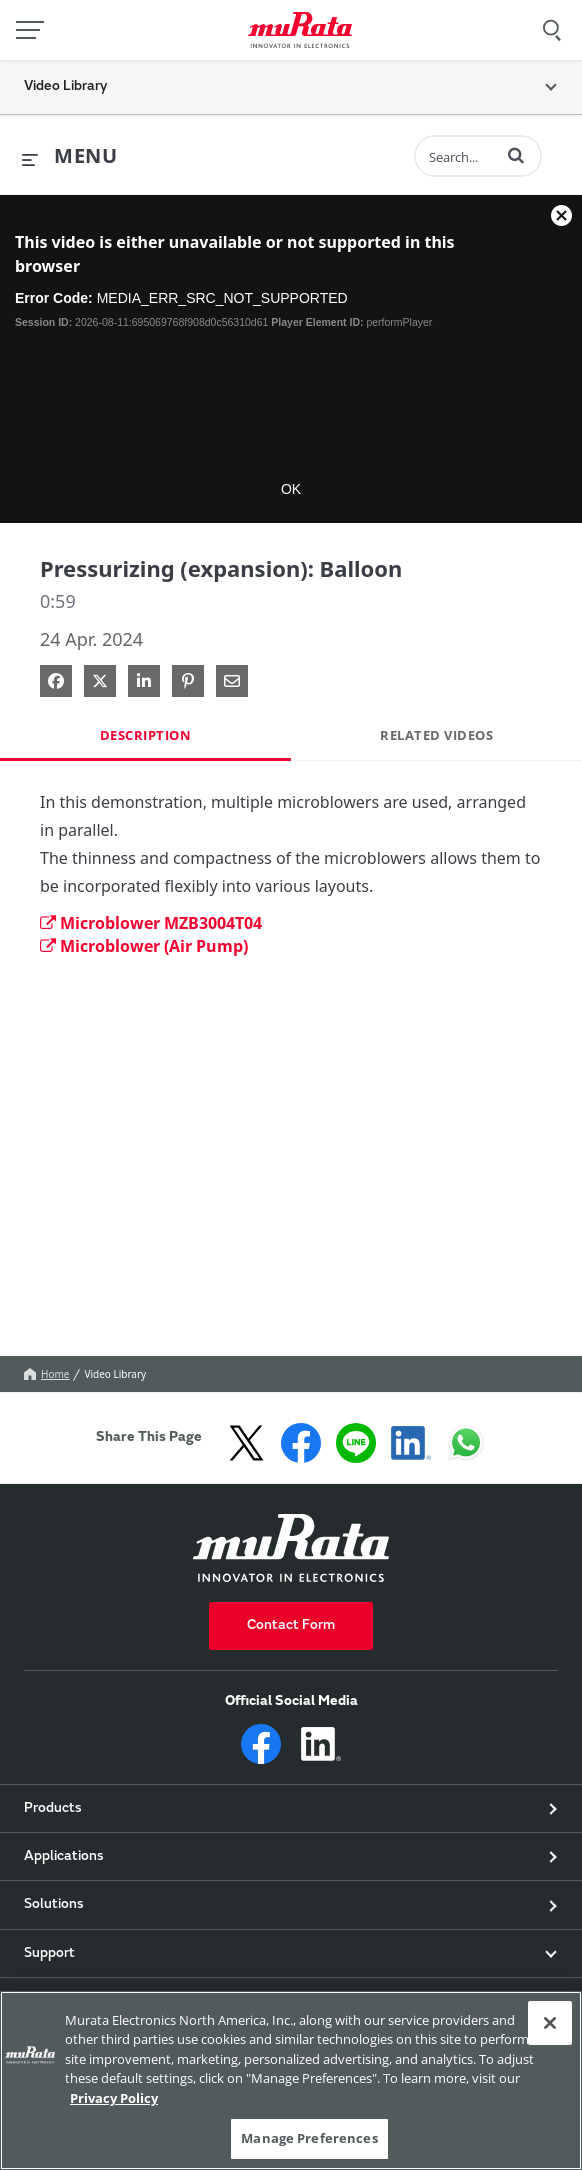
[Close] (550, 2023)
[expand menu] (69, 157)
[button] (516, 155)
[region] (291, 2080)
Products (53, 1809)
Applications (64, 1857)
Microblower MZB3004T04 (151, 923)
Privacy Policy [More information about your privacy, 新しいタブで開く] (114, 2098)
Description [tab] (146, 735)
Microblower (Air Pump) (144, 946)
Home (46, 1374)
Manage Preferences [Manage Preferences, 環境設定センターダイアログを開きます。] (309, 2138)
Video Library (115, 1374)
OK (291, 489)
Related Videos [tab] (436, 735)
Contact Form (291, 1626)
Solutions (54, 1905)
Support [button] (49, 1954)
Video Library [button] (65, 87)
